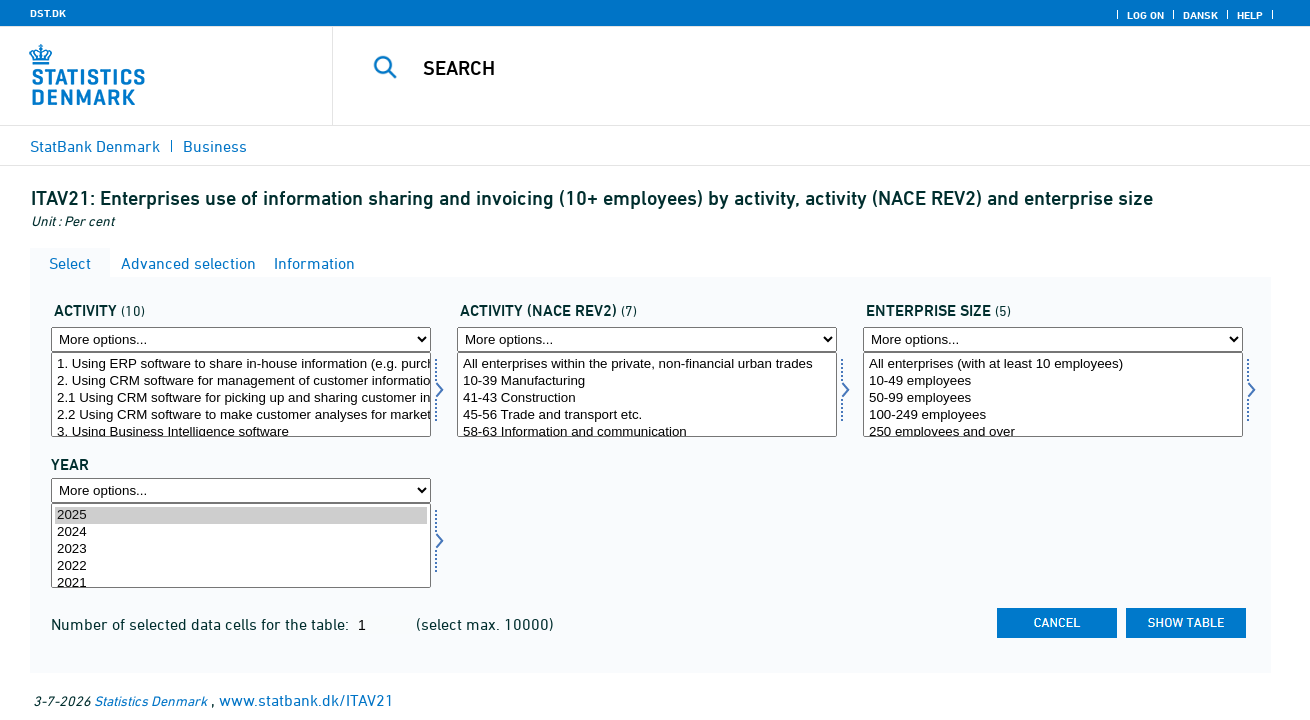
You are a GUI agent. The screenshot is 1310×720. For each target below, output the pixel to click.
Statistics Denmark (150, 700)
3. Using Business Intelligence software (241, 432)
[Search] (800, 68)
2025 (241, 515)
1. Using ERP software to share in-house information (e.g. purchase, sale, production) (241, 364)
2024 (241, 532)
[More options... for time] (241, 490)
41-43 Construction (647, 398)
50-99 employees (1053, 398)
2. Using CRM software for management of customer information (241, 381)
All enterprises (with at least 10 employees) (1053, 364)
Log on (1145, 15)
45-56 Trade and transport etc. (647, 415)
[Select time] (241, 545)
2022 (241, 566)
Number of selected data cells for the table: (202, 624)
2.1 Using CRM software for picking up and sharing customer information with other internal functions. (241, 398)
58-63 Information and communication (647, 432)
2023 (241, 549)
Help (1250, 15)
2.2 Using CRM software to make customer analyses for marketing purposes (241, 415)
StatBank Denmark (95, 146)
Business (215, 146)
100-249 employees (1053, 415)
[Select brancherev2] (647, 394)
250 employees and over (1053, 432)
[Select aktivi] (241, 394)
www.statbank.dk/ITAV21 (306, 700)
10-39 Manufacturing (647, 381)
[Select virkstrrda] (1053, 394)
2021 (241, 583)
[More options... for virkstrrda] (1053, 339)
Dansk (1200, 15)
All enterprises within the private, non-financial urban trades (647, 364)
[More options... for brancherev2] (647, 339)
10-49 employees (1053, 381)
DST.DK (48, 13)
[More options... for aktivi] (241, 339)
